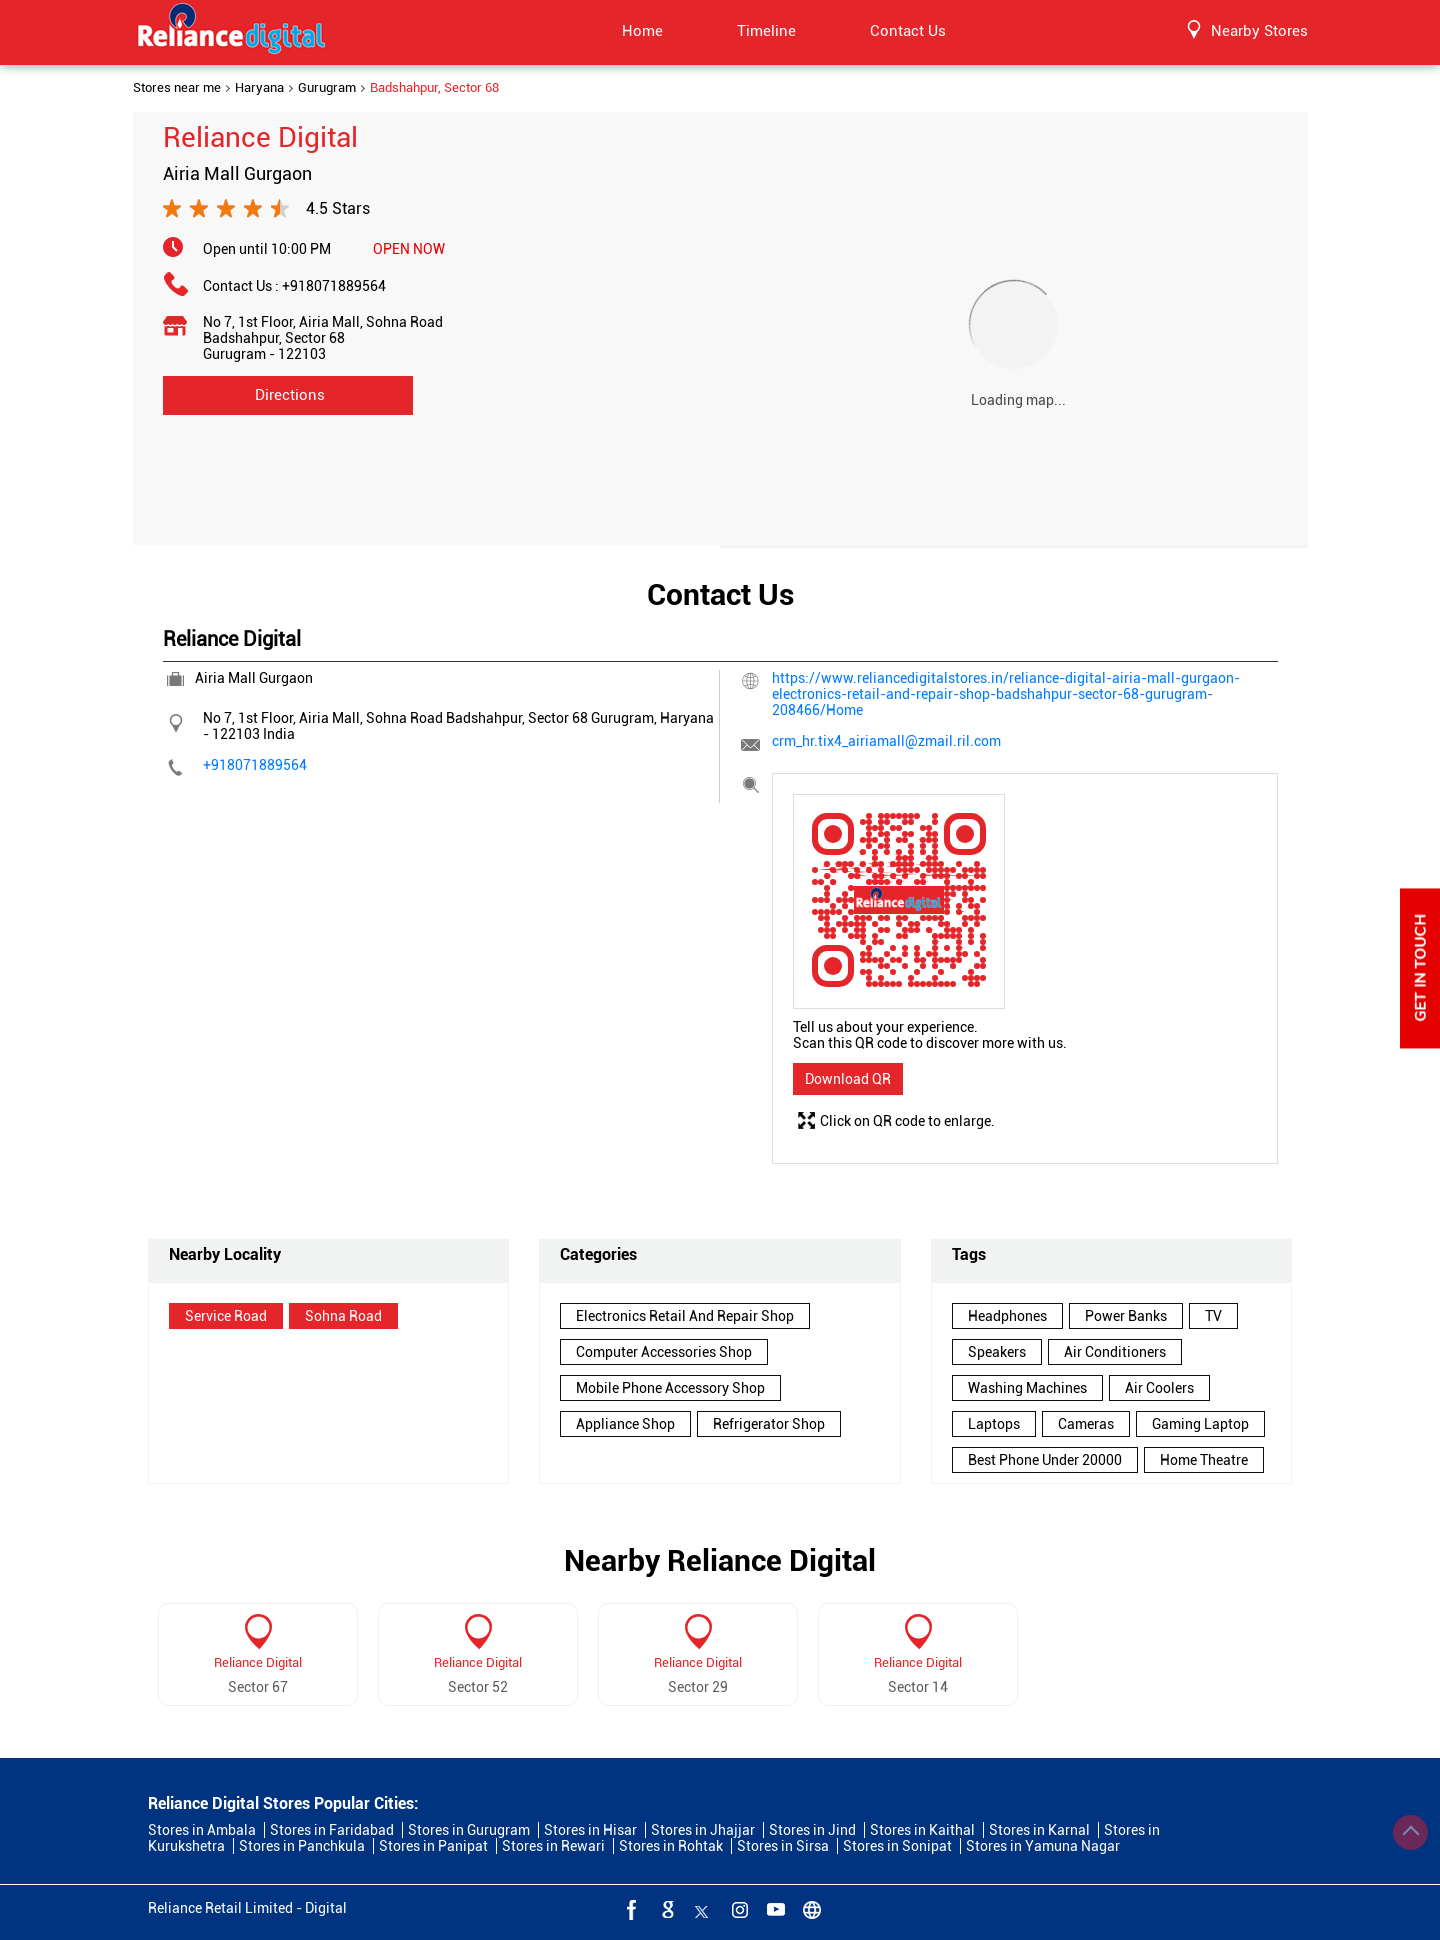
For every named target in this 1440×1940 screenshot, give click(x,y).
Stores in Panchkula (302, 1846)
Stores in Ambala (202, 1830)
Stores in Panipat (433, 1846)
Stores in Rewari (553, 1846)
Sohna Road (343, 1316)
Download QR (848, 1079)
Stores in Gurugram (469, 1830)
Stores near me (177, 88)
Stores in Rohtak (671, 1846)
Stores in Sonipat (897, 1846)
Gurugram (327, 88)
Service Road (226, 1316)
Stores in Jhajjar (703, 1830)
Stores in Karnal (1039, 1830)
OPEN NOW (409, 249)
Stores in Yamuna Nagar (1043, 1846)
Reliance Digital (258, 1662)
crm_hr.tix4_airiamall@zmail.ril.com (886, 741)
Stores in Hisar (590, 1830)
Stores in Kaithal (922, 1830)
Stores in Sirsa (783, 1846)
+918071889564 (334, 286)
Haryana (259, 88)
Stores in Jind (812, 1830)
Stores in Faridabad (332, 1830)
